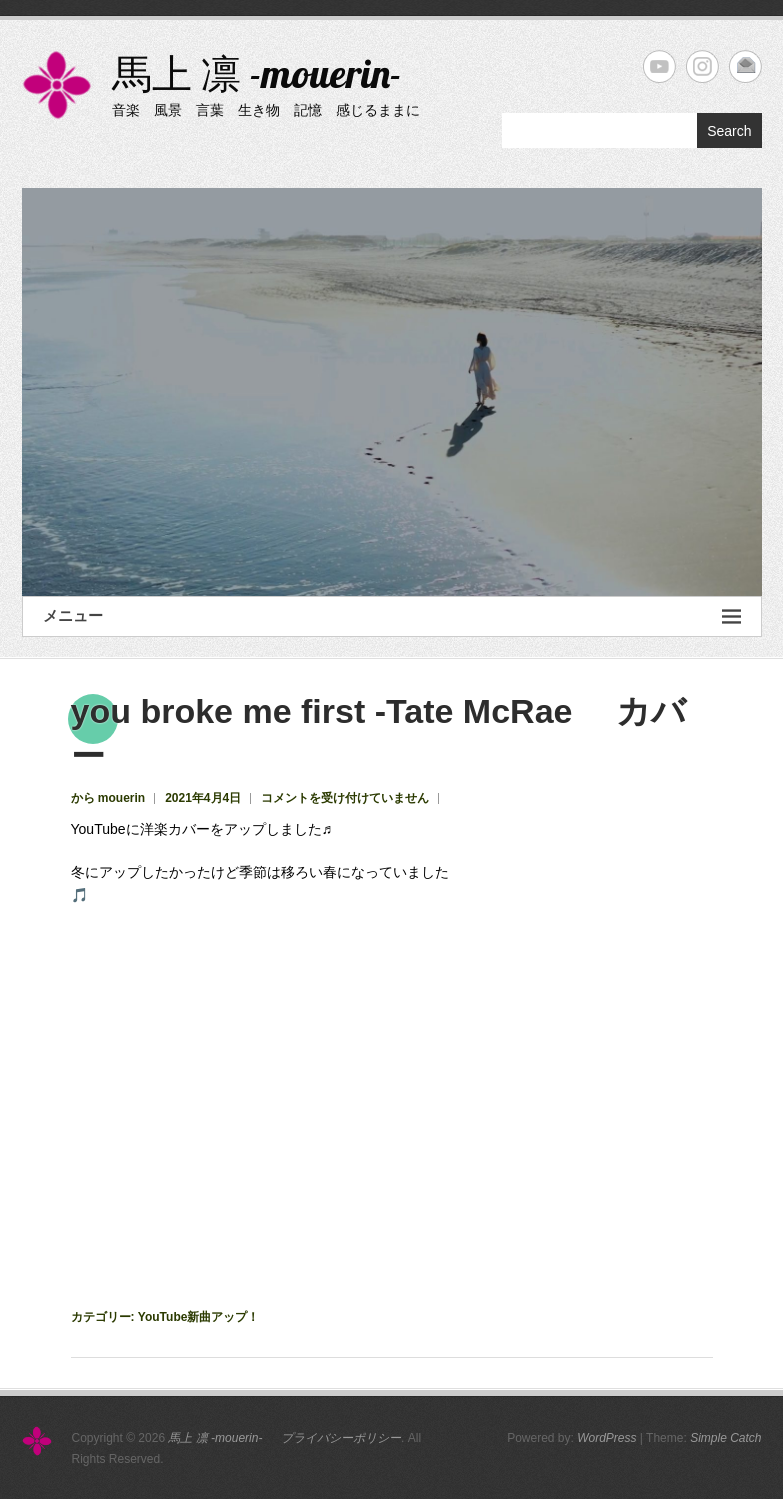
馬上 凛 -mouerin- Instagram (702, 66)
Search (729, 131)
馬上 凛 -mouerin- (281, 73)
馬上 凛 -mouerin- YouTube (659, 66)
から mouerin (108, 798)
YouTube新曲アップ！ (199, 1317)
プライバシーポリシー (341, 1438)
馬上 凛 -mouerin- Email (745, 66)
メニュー (392, 616)
